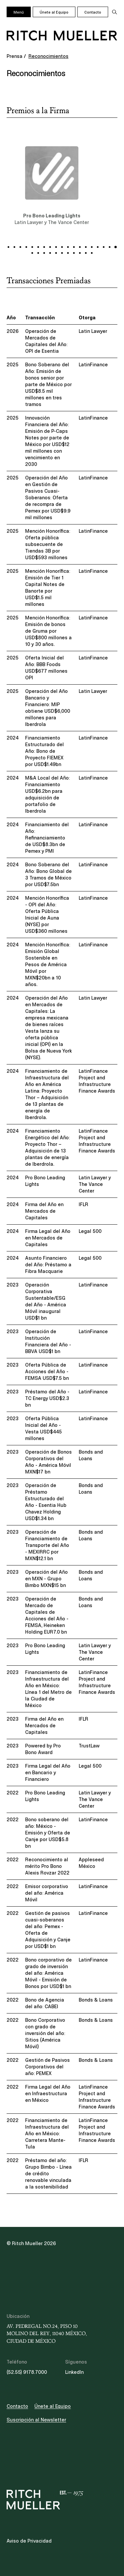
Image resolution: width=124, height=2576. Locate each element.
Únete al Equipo (54, 12)
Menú (19, 12)
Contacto (92, 12)
